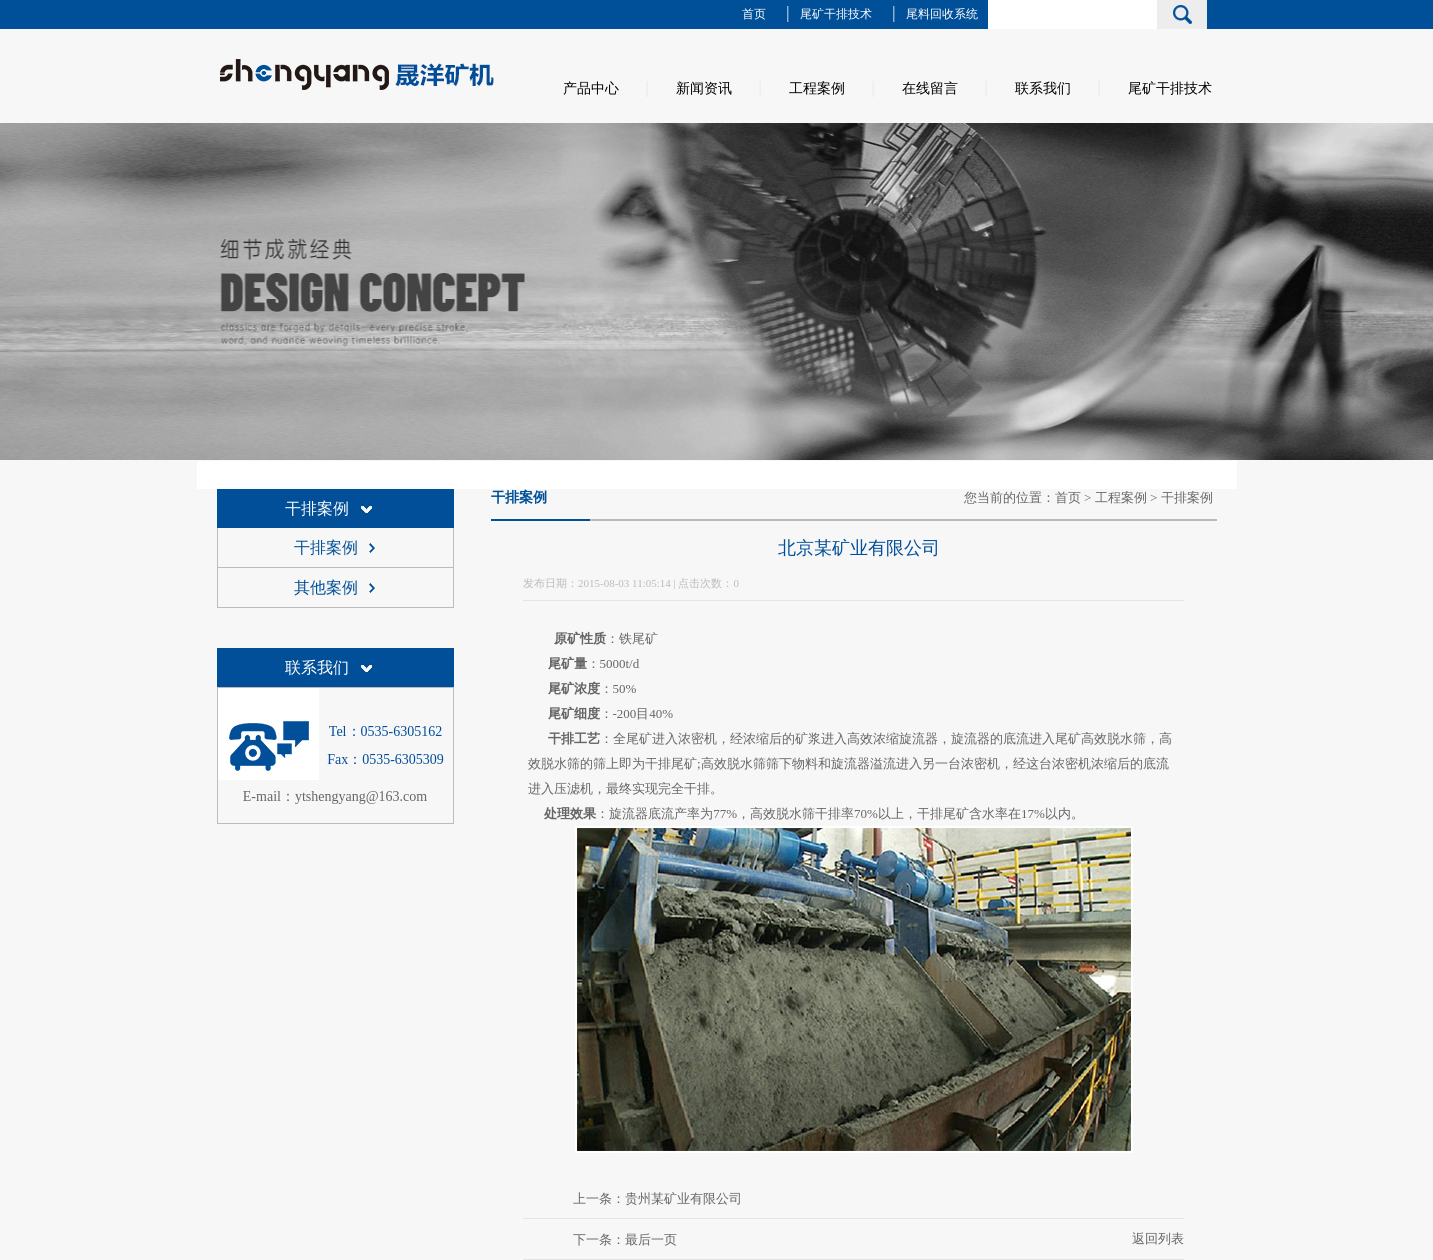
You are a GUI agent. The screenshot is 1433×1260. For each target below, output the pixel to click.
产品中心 (591, 88)
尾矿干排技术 (836, 14)
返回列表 (1158, 1238)
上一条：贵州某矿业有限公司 (657, 1198)
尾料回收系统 (942, 14)
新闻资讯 (704, 88)
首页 (754, 14)
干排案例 (317, 508)
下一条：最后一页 (625, 1239)
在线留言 (930, 88)
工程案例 (817, 88)
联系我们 (1043, 88)
